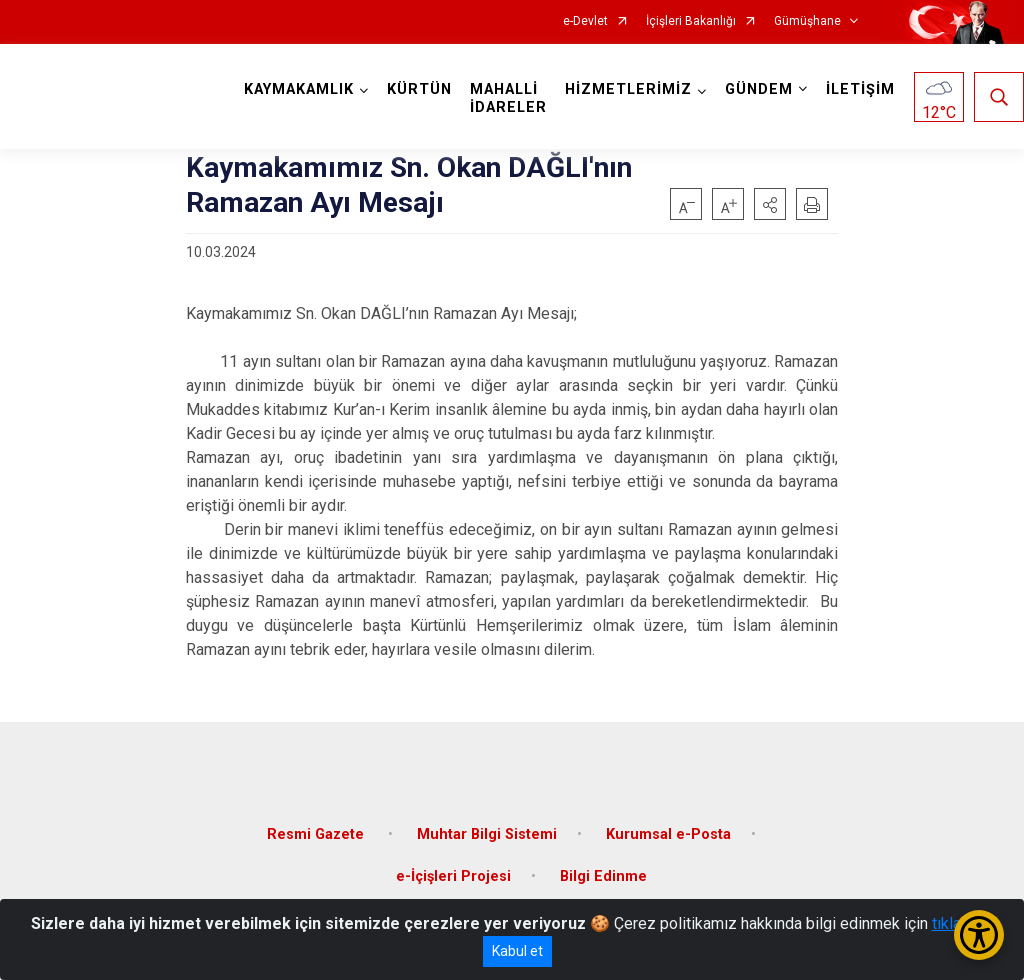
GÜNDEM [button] (759, 89)
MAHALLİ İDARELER (508, 98)
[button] (770, 204)
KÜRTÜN (419, 89)
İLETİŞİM (860, 89)
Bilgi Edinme (603, 876)
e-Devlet (585, 21)
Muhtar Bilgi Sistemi (487, 834)
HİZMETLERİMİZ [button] (628, 89)
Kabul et (517, 951)
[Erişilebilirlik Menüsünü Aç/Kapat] (979, 935)
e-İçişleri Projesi (453, 876)
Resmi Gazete (317, 834)
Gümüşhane (807, 21)
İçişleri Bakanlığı (691, 21)
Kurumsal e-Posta (668, 834)
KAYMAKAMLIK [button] (299, 89)
